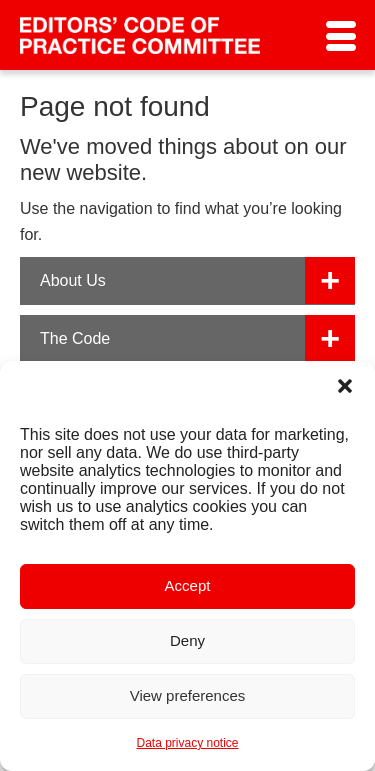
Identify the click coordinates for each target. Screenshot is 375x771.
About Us (73, 280)
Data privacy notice (187, 743)
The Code (75, 338)
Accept (188, 585)
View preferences (188, 695)
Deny (187, 640)
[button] (345, 386)
